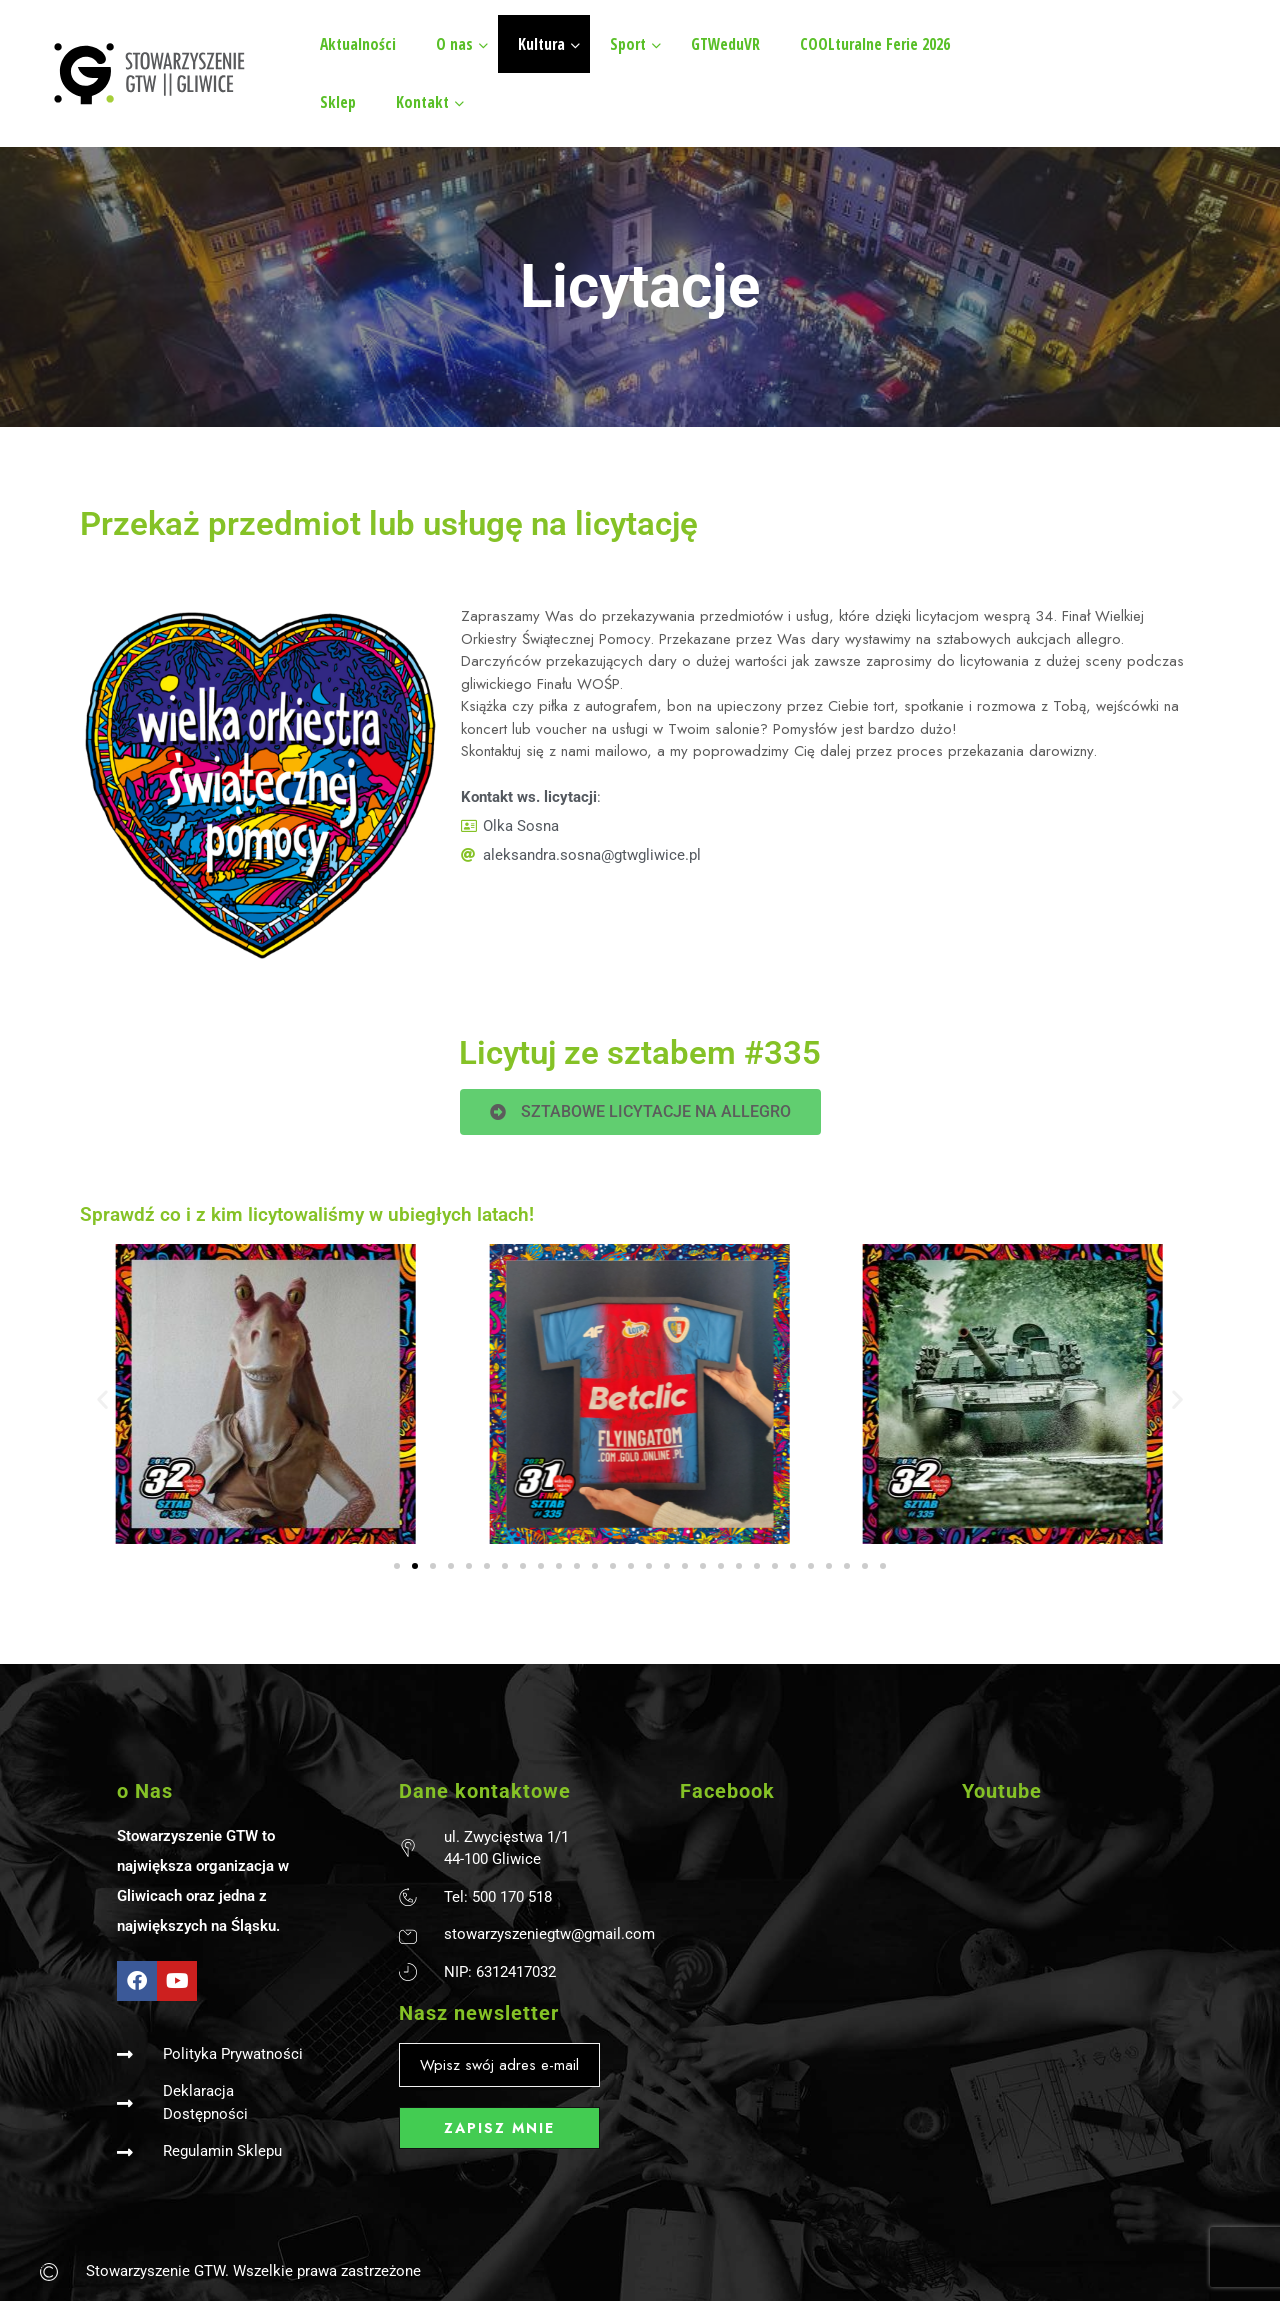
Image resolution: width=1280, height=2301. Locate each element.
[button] (102, 1398)
